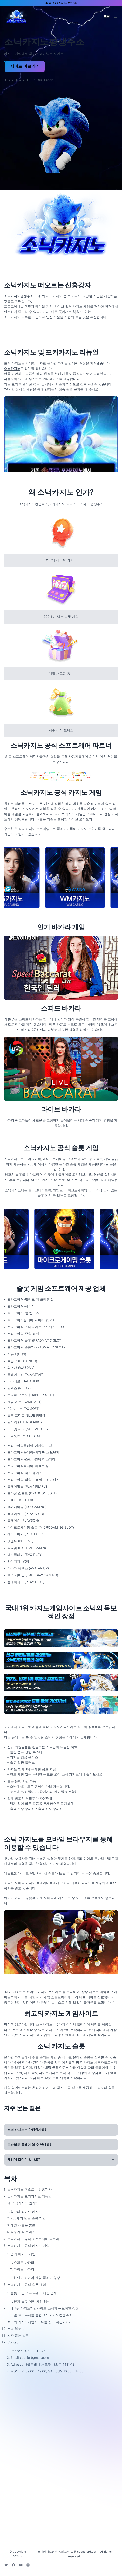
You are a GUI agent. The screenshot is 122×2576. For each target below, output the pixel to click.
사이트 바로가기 (25, 66)
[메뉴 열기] (115, 16)
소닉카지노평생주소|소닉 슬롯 (57, 2551)
